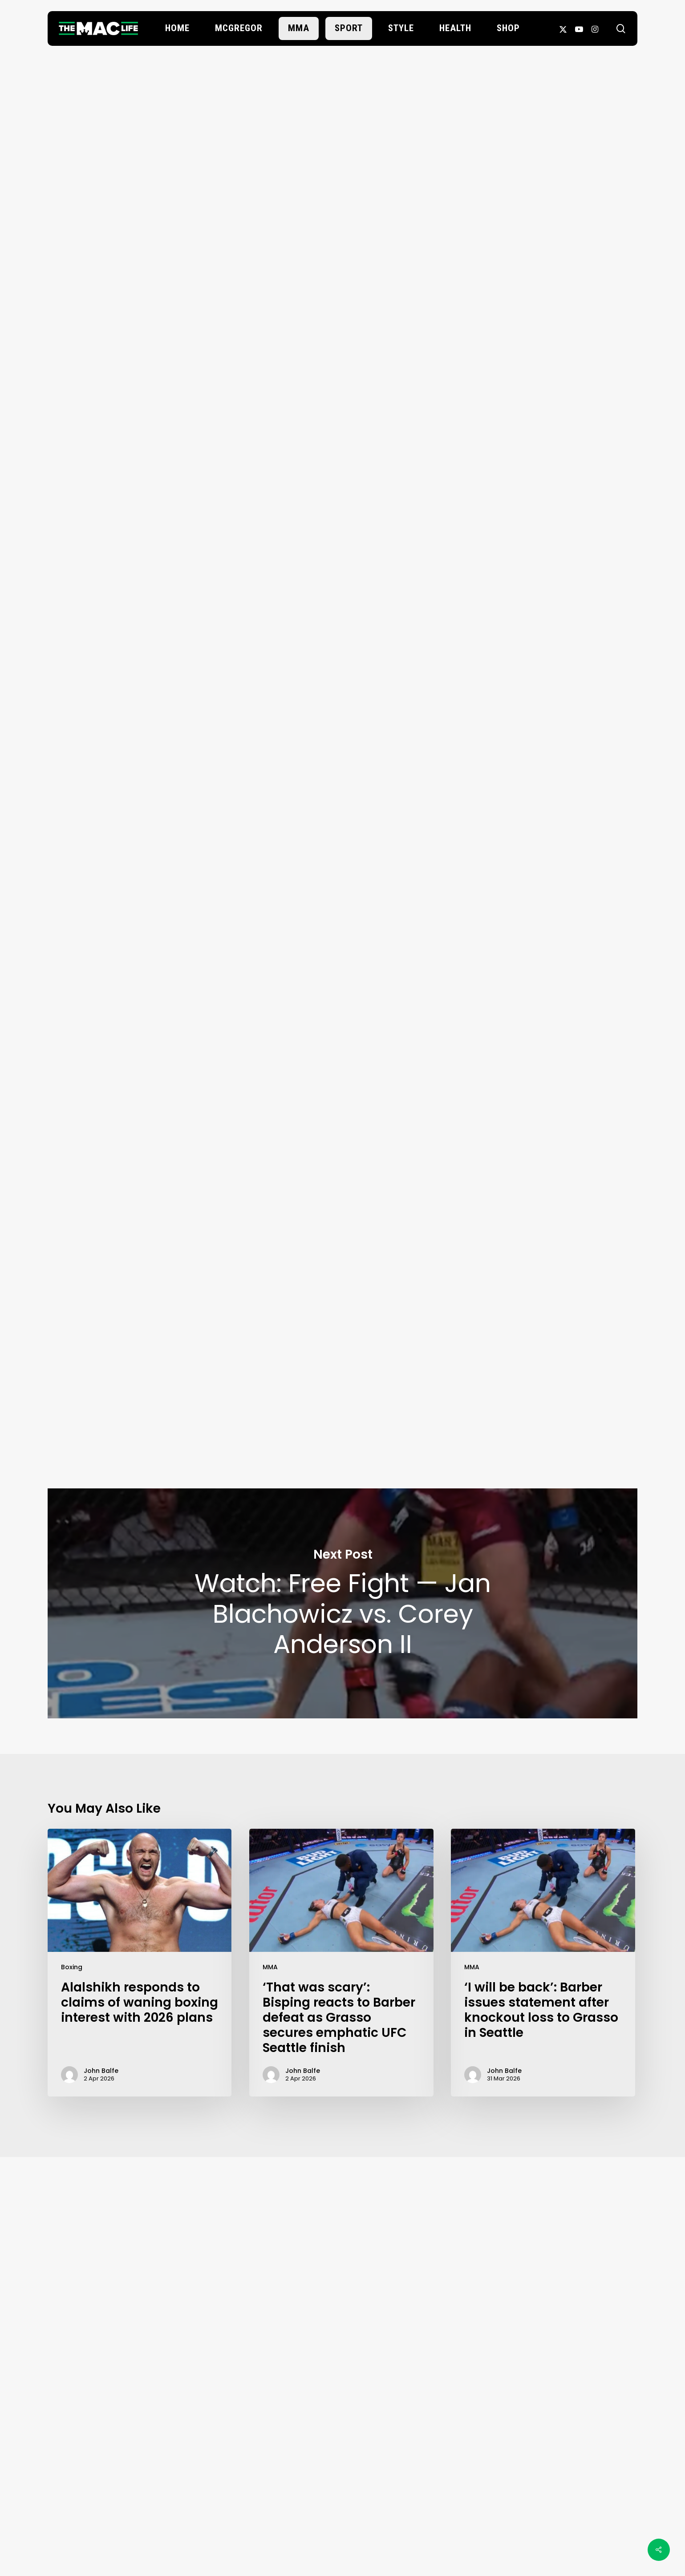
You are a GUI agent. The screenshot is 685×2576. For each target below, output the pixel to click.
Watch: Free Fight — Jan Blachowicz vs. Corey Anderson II (342, 1603)
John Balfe (342, 284)
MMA (270, 1967)
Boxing (71, 1967)
